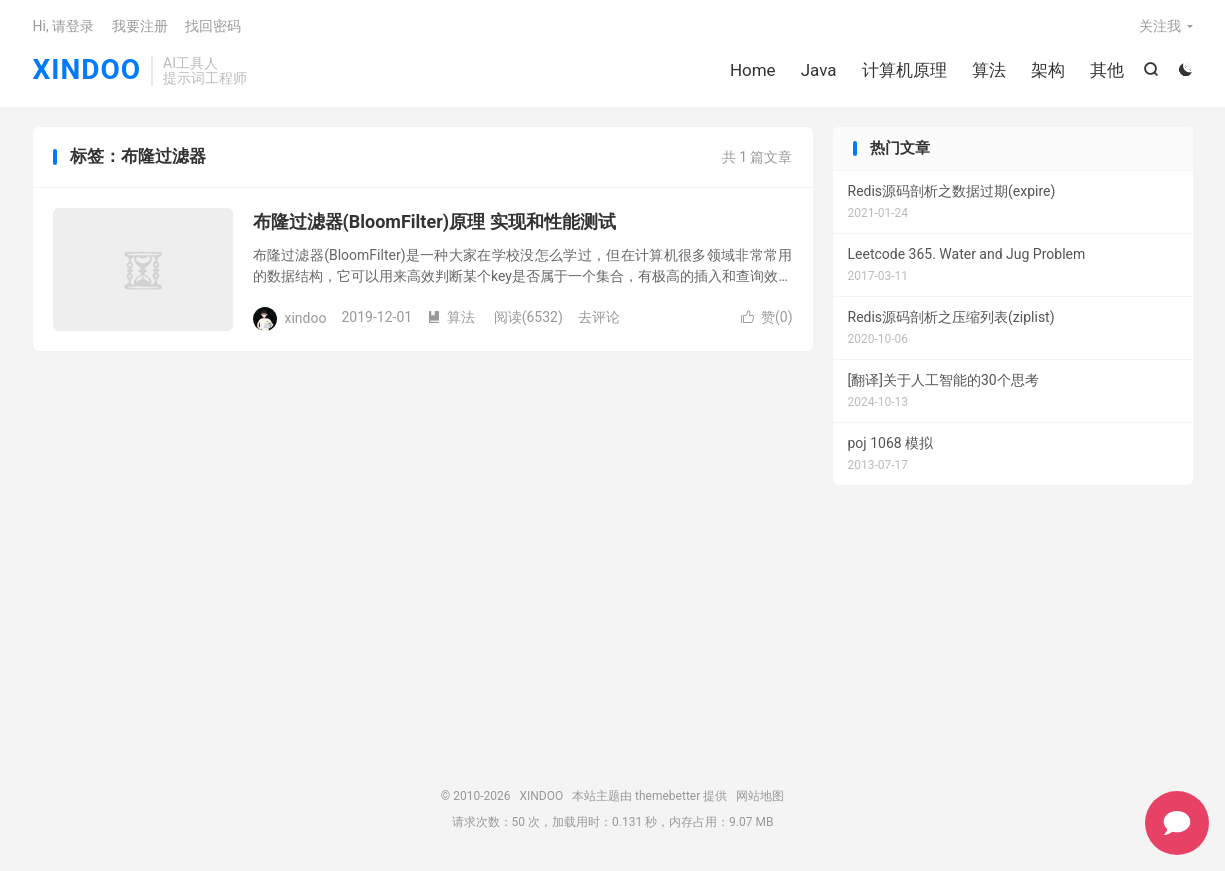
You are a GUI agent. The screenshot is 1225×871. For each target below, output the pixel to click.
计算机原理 (904, 70)
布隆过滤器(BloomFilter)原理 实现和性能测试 (434, 221)
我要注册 (140, 26)
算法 (989, 70)
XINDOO (87, 70)
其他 (1107, 70)
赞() (767, 317)
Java (819, 70)
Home (753, 70)
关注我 (1160, 26)
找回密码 (213, 26)
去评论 (599, 317)
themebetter (667, 796)
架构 (1048, 70)
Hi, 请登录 (64, 26)
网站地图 (760, 796)
